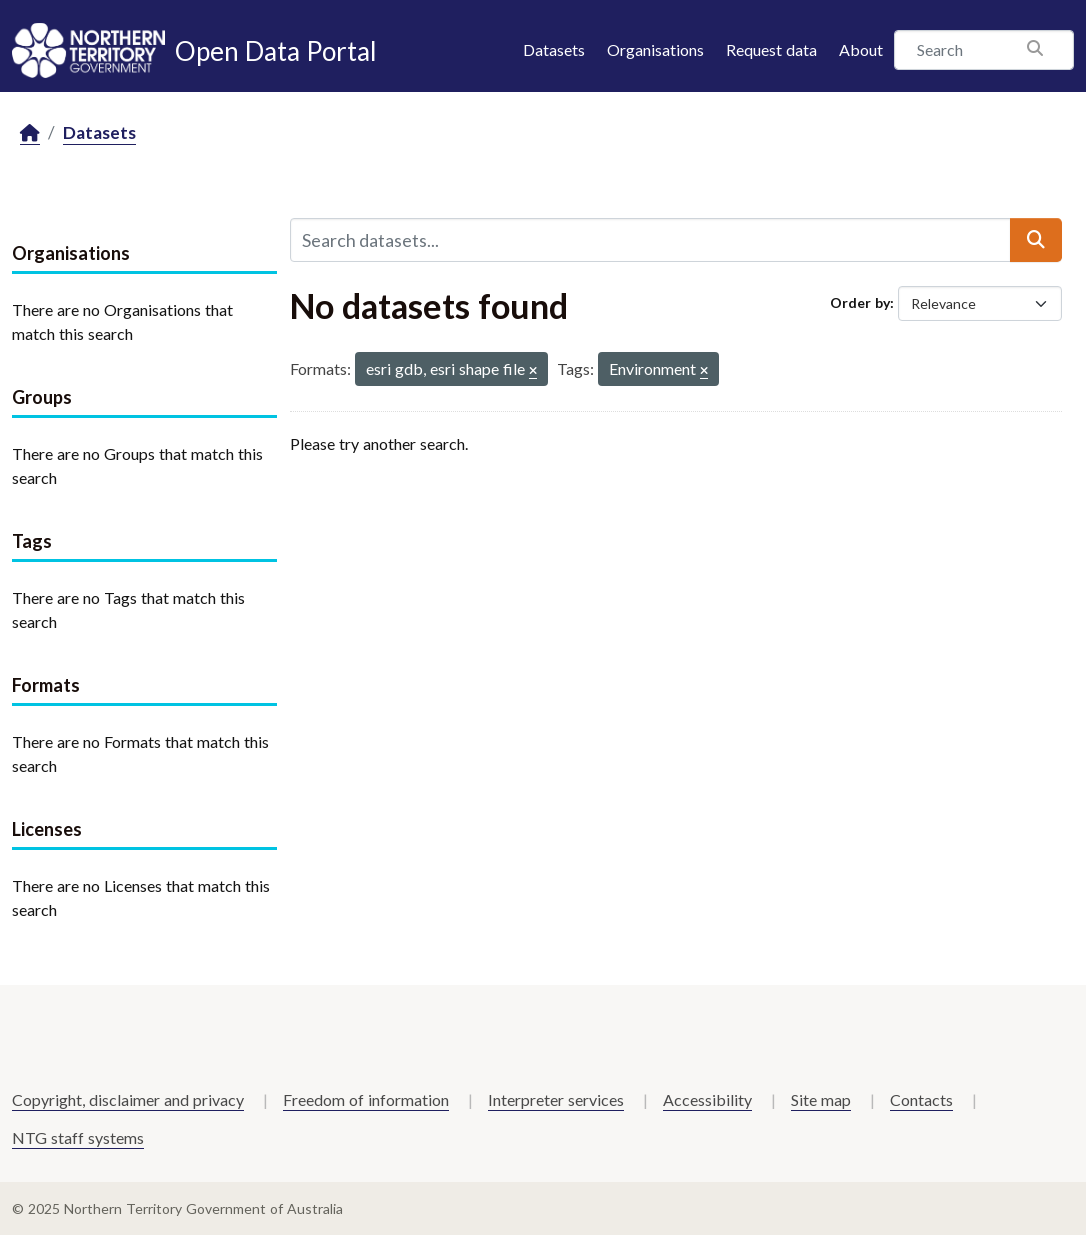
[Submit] (1036, 240)
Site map (821, 1099)
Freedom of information (366, 1099)
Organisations (655, 49)
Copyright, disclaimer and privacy (128, 1099)
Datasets (554, 49)
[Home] (30, 133)
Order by (860, 302)
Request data (771, 49)
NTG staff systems (78, 1137)
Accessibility (707, 1099)
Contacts (921, 1099)
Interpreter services (556, 1099)
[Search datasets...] (651, 240)
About (861, 49)
